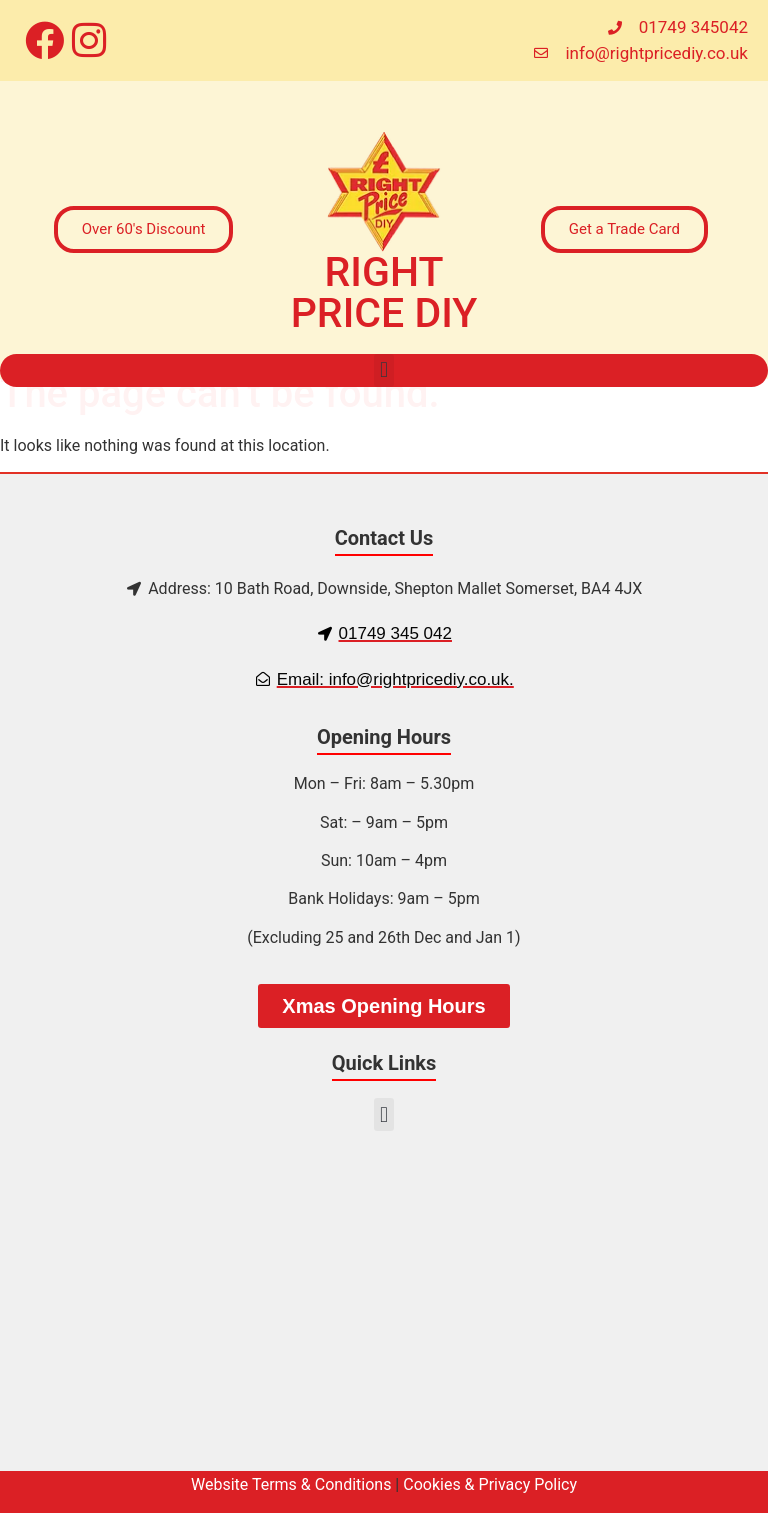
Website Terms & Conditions (291, 1484)
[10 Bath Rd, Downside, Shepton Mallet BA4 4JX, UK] (383, 1311)
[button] (383, 370)
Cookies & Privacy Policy (490, 1484)
